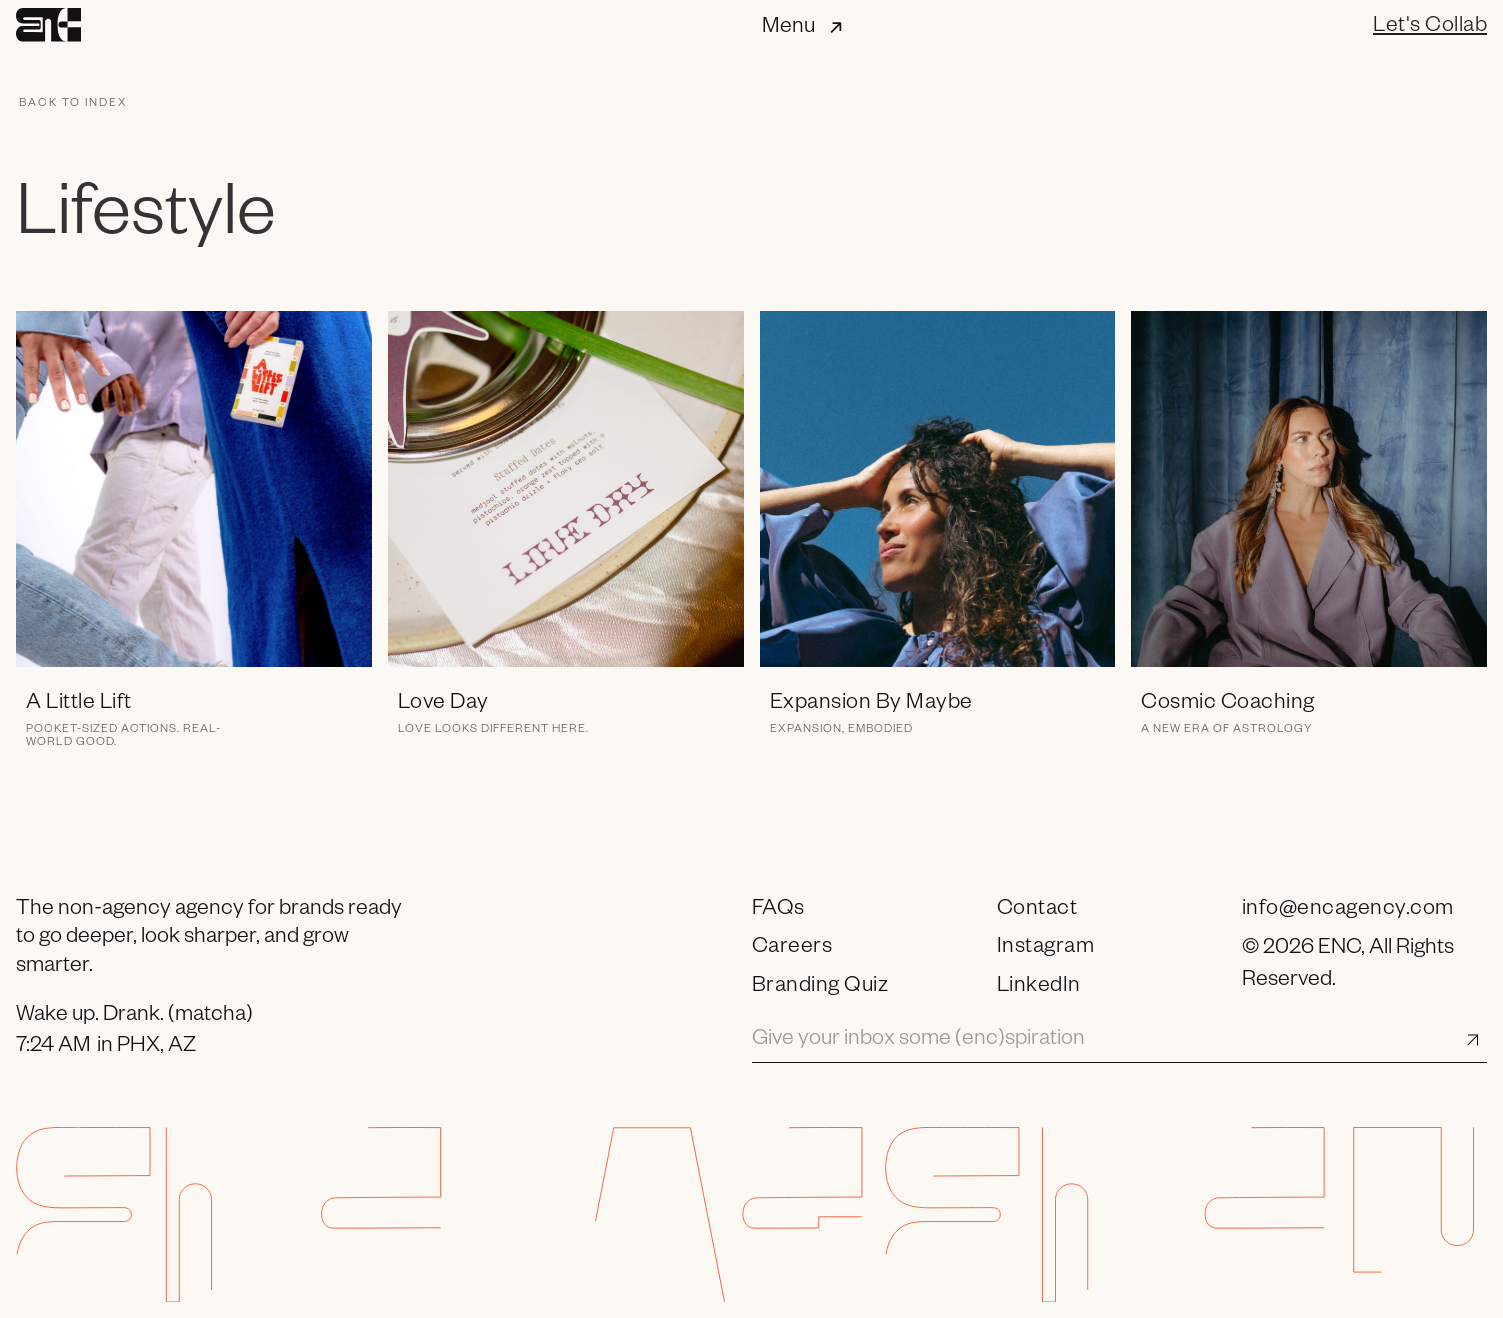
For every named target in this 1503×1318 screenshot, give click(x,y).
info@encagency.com (1348, 911)
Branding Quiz (820, 988)
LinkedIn (1039, 988)
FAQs (778, 911)
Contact (1037, 911)
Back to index (73, 104)
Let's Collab (1430, 28)
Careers (792, 949)
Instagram (1046, 949)
